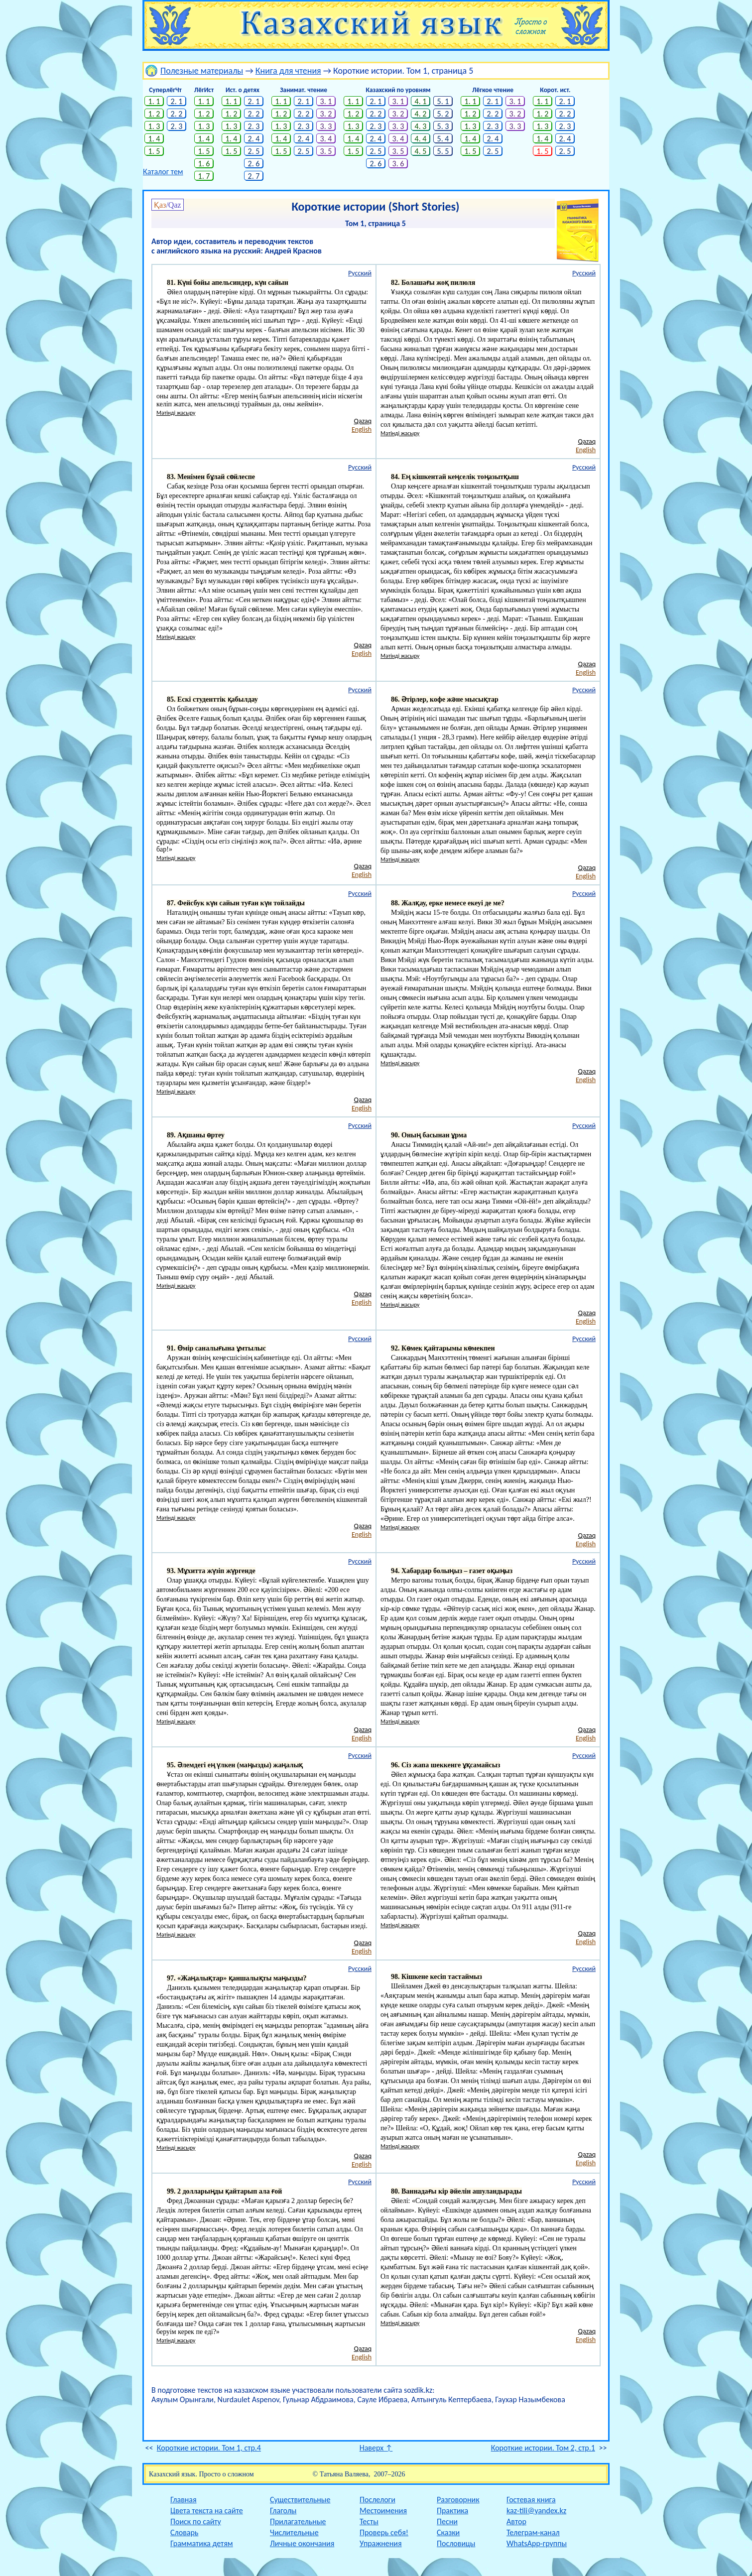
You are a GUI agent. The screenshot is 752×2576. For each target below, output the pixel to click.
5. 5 (443, 151)
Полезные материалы (201, 70)
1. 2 (154, 114)
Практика (452, 2510)
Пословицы (456, 2543)
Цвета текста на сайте (206, 2510)
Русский (360, 273)
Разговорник (458, 2499)
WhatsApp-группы (536, 2543)
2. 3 (177, 126)
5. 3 (443, 126)
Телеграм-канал (533, 2532)
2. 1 (177, 101)
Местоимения (383, 2510)
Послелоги (377, 2499)
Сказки (448, 2532)
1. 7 (204, 176)
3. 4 (326, 138)
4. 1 (421, 101)
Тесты (369, 2521)
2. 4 (254, 138)
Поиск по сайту (195, 2521)
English (362, 429)
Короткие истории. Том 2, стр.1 (543, 2448)
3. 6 (398, 163)
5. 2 (443, 114)
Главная (183, 2499)
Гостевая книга (531, 2499)
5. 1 (443, 101)
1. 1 (154, 101)
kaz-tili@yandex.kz (536, 2510)
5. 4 (443, 138)
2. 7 (254, 176)
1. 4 (154, 138)
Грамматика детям (201, 2543)
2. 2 (177, 114)
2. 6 (254, 163)
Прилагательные (298, 2521)
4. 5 (421, 151)
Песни (447, 2521)
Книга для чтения (288, 70)
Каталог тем (163, 171)
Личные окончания (302, 2543)
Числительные (294, 2532)
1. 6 (204, 163)
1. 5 (154, 151)
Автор (516, 2521)
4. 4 (421, 138)
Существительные (300, 2499)
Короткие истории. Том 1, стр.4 (209, 2448)
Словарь (184, 2532)
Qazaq (363, 421)
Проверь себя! (384, 2532)
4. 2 (421, 114)
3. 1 (326, 101)
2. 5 (254, 151)
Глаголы (283, 2510)
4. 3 (421, 126)
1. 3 (154, 126)
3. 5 (326, 151)
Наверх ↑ (376, 2448)
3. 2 (326, 114)
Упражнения (381, 2543)
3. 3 (326, 126)
